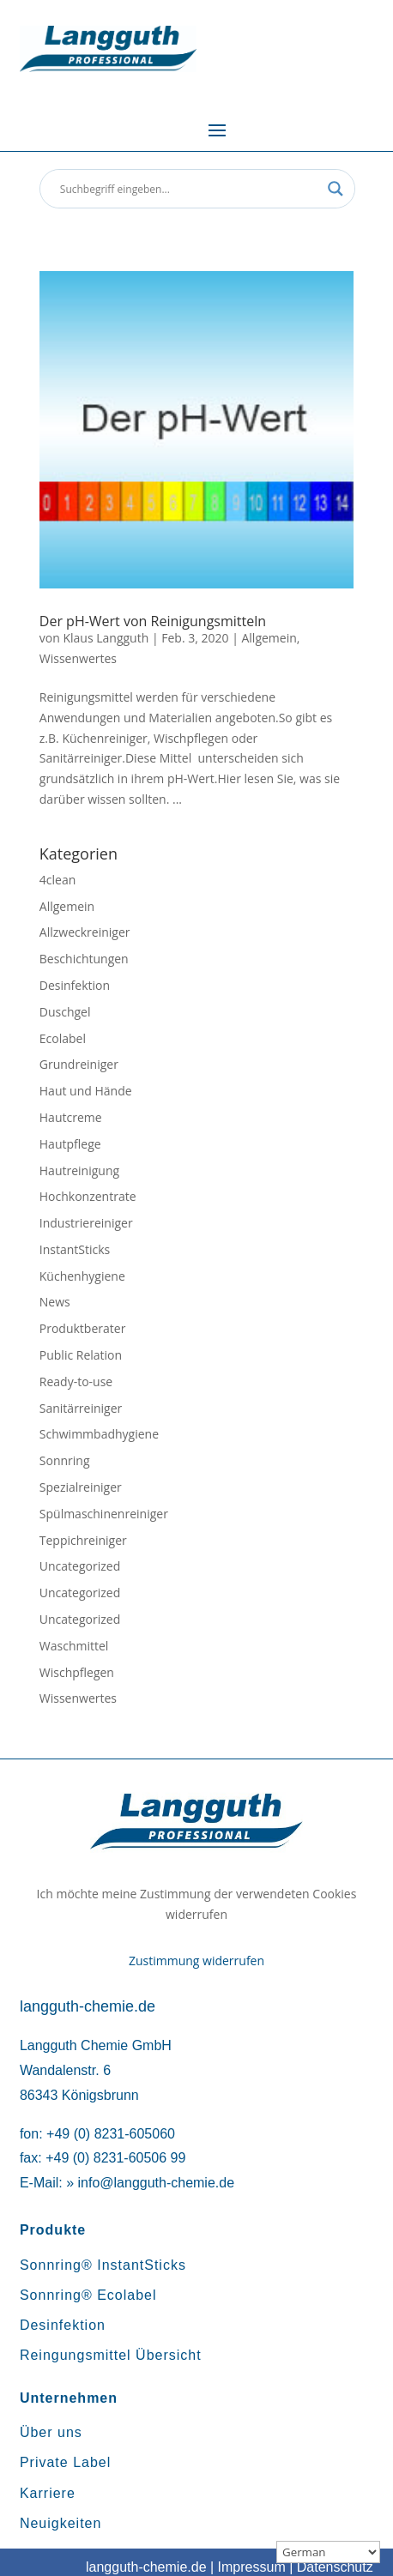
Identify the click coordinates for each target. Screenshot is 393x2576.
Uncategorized (79, 1566)
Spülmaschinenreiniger (103, 1513)
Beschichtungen (84, 958)
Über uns (51, 2432)
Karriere (48, 2493)
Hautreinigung (79, 1170)
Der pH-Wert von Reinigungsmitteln (152, 621)
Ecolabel (62, 1038)
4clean (57, 880)
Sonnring (64, 1460)
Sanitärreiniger (81, 1408)
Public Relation (80, 1355)
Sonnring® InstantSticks (103, 2265)
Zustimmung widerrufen (196, 1960)
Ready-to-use (75, 1381)
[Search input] (189, 189)
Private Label (65, 2462)
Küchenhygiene (82, 1276)
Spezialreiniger (80, 1487)
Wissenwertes (78, 658)
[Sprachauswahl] (328, 2552)
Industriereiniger (86, 1223)
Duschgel (65, 1012)
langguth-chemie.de (146, 2567)
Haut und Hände (85, 1091)
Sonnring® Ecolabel (88, 2295)
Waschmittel (74, 1646)
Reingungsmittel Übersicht (111, 2355)
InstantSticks (74, 1249)
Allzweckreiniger (84, 932)
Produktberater (82, 1328)
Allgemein (268, 638)
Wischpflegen (76, 1672)
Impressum (252, 2567)
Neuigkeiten (61, 2523)
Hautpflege (70, 1144)
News (54, 1302)
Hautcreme (70, 1117)
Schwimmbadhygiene (99, 1434)
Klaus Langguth (105, 638)
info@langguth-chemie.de (155, 2182)
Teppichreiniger (83, 1540)
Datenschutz (335, 2567)
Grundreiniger (78, 1064)
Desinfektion (74, 985)
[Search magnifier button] (335, 189)
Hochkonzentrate (87, 1196)
